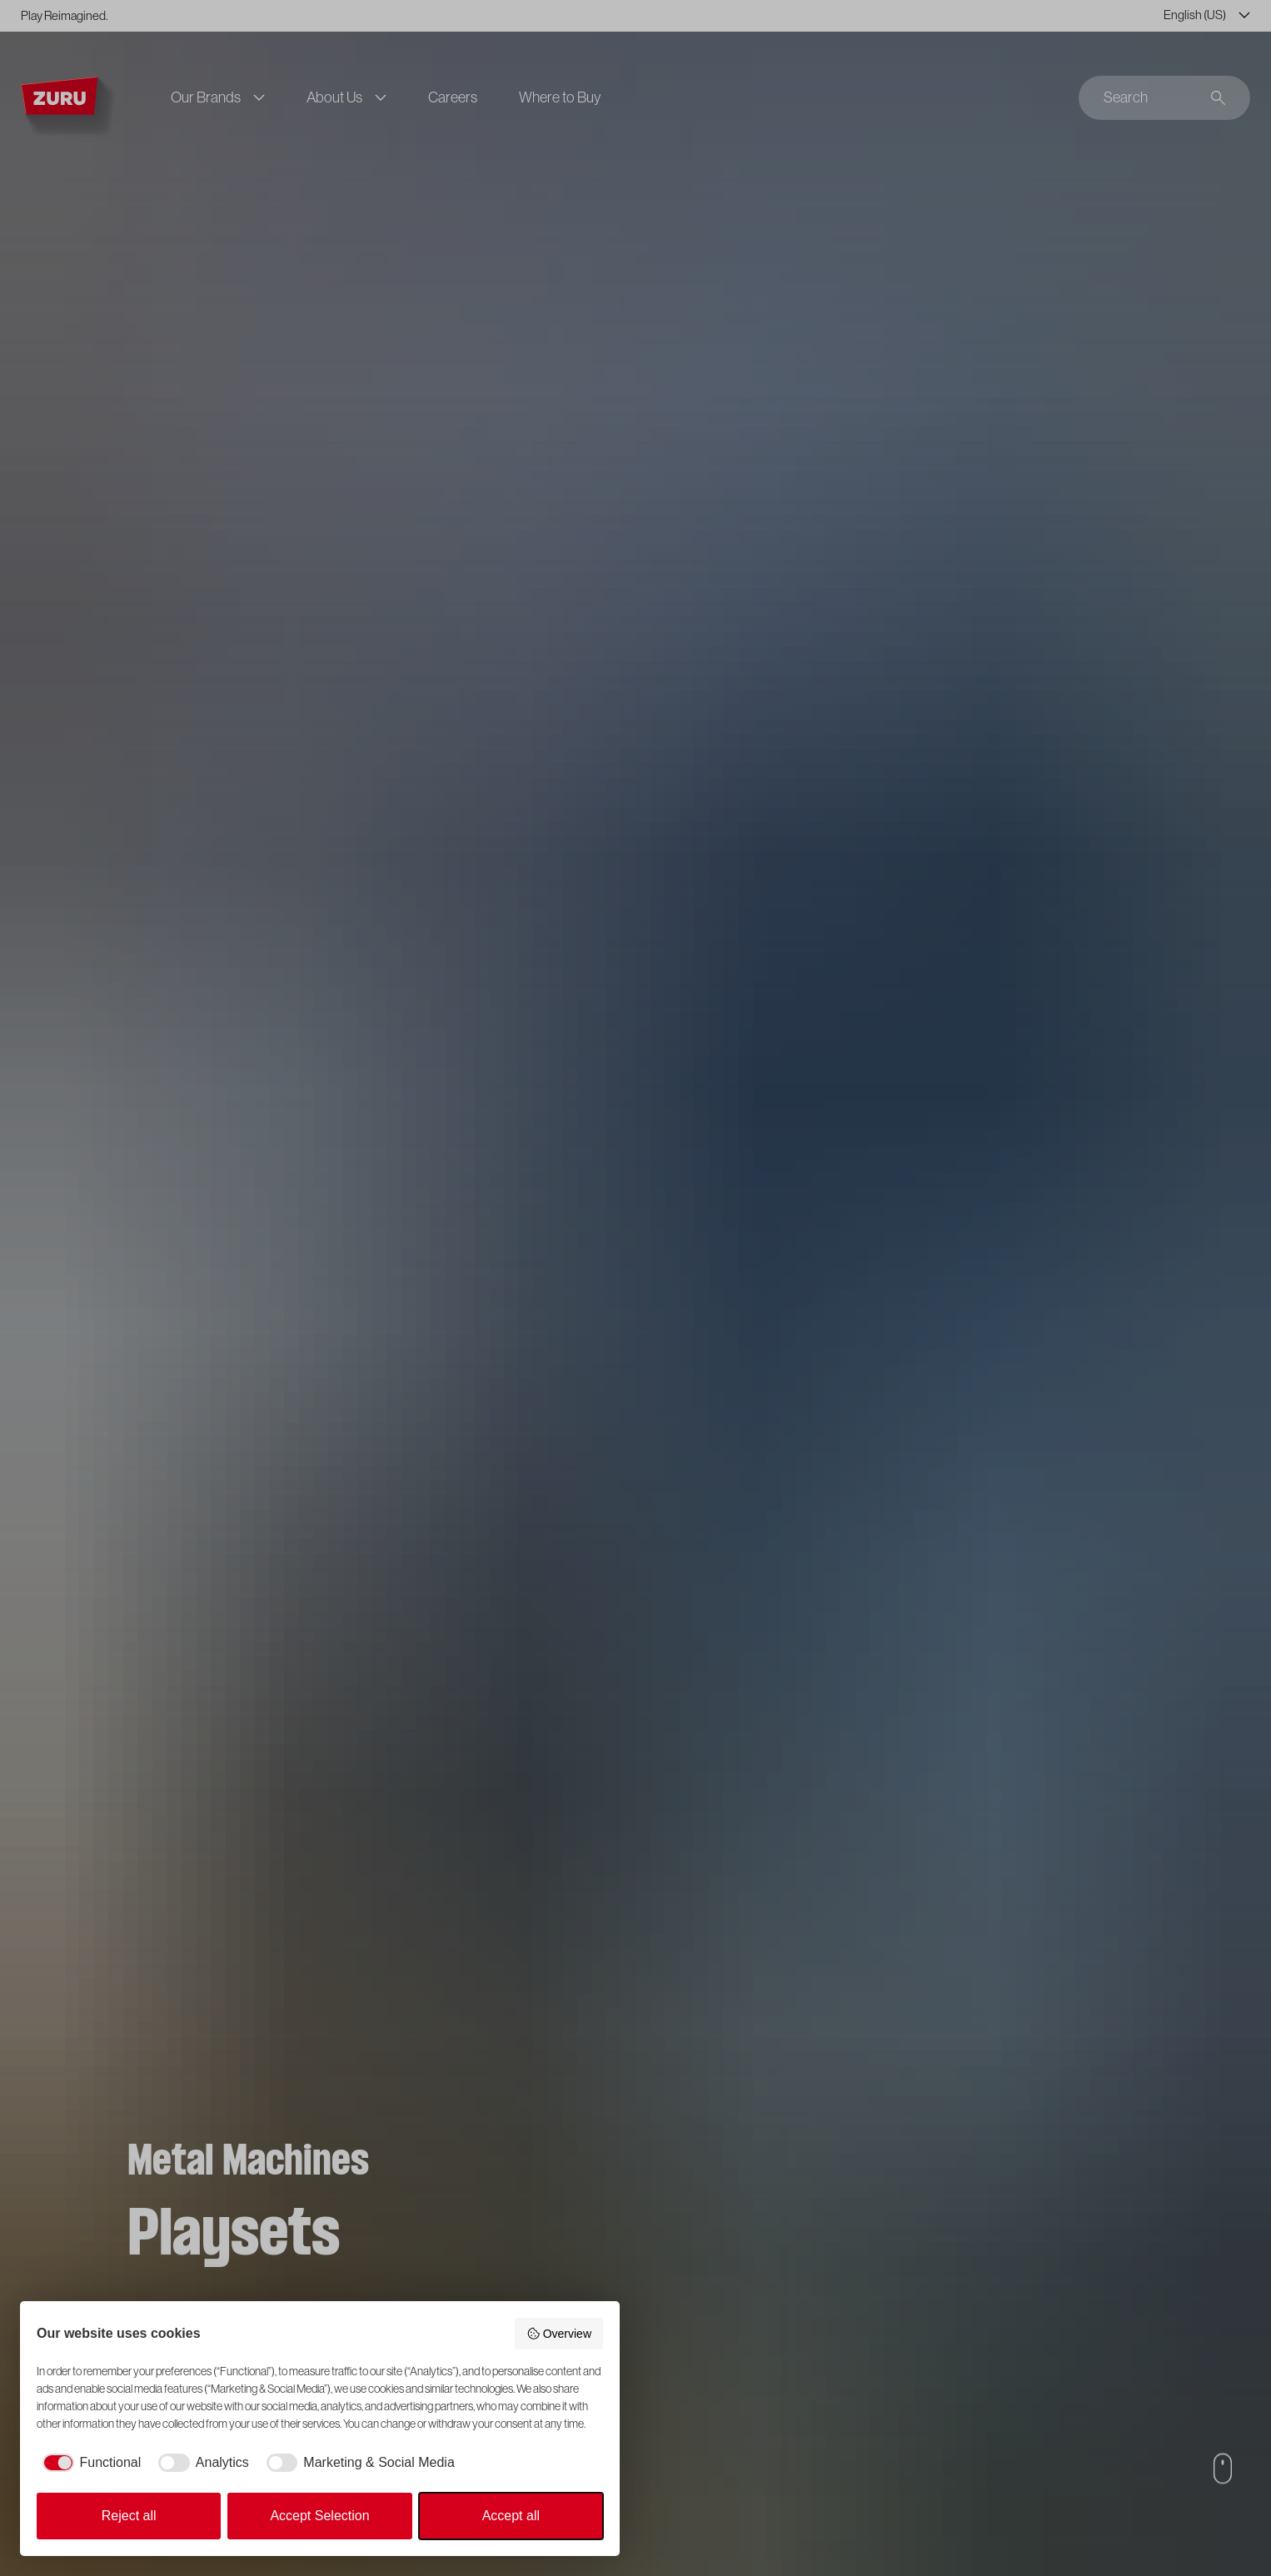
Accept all (511, 2516)
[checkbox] (89, 2463)
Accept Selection (319, 2516)
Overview (558, 2333)
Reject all (129, 2516)
